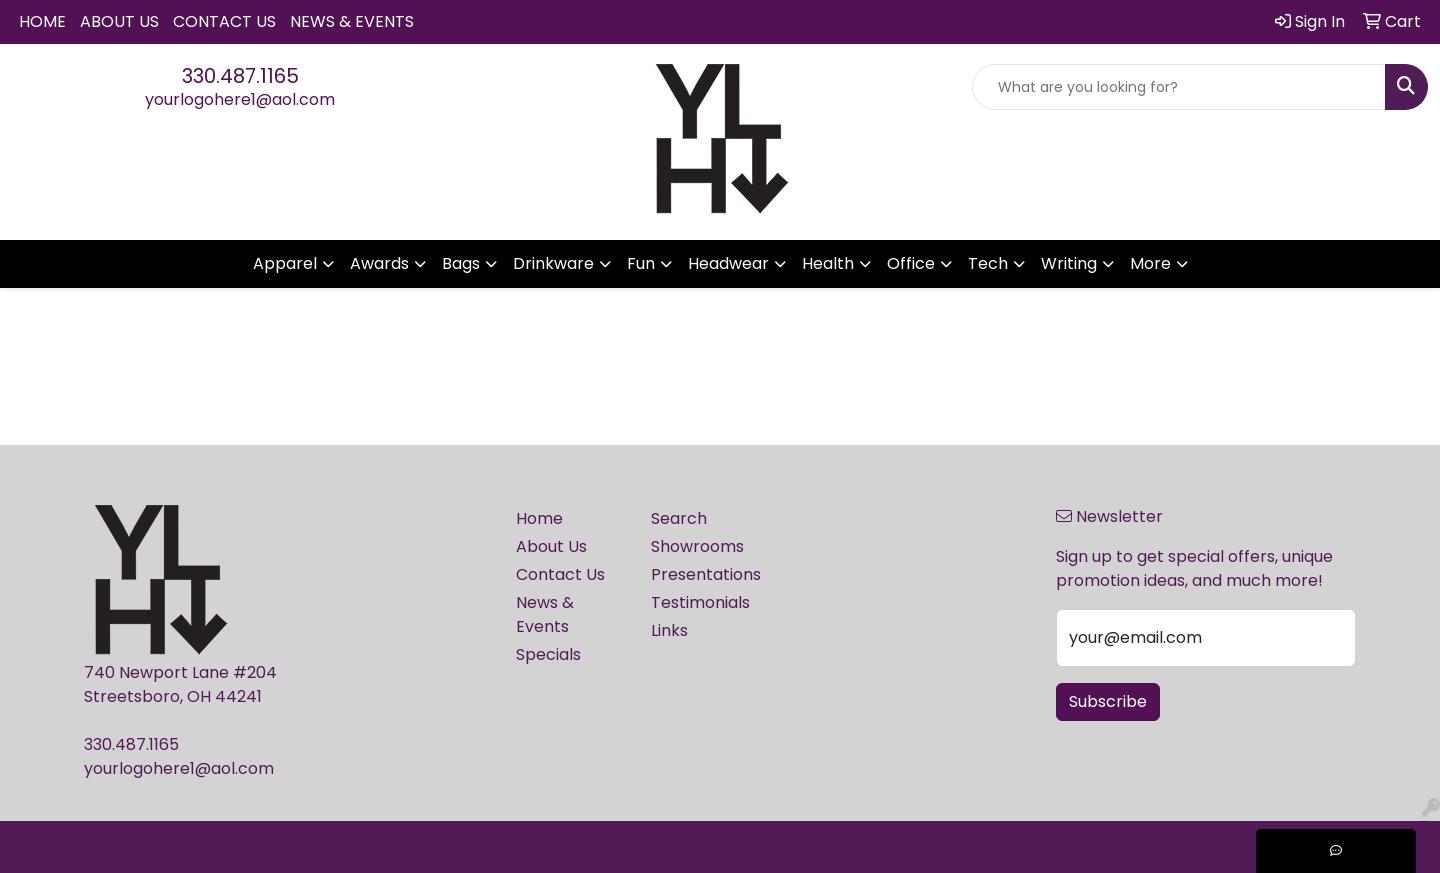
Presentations (706, 574)
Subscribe (1108, 701)
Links (669, 630)
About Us (119, 21)
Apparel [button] (285, 263)
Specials (548, 654)
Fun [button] (641, 263)
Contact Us (224, 21)
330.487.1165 (240, 76)
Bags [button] (461, 263)
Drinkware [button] (553, 263)
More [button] (1150, 263)
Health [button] (828, 263)
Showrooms (697, 546)
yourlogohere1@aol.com (240, 99)
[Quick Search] (1179, 87)
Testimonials (700, 602)
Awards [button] (379, 263)
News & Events (352, 21)
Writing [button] (1069, 263)
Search (679, 518)
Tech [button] (988, 263)
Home (42, 21)
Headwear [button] (728, 263)
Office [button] (911, 263)
